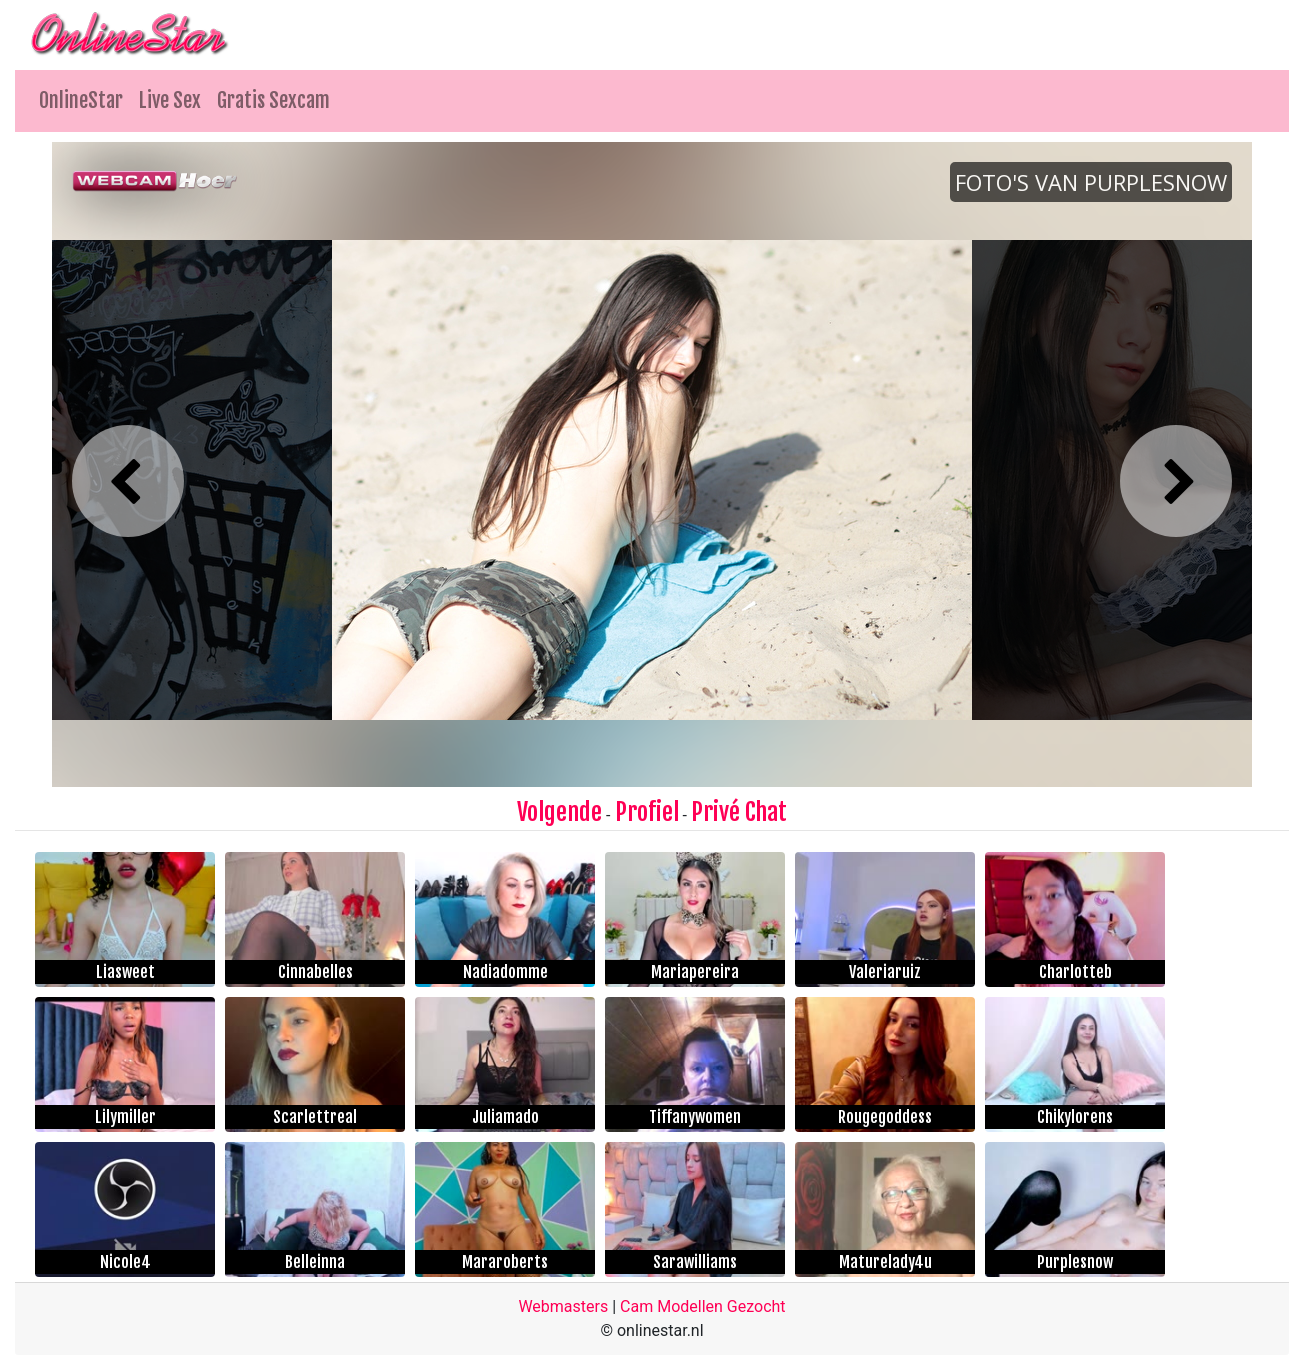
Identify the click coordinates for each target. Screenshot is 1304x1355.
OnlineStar (81, 100)
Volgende (559, 812)
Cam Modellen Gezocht (703, 1306)
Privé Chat (739, 812)
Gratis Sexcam (273, 100)
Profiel (647, 812)
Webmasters (563, 1306)
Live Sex (170, 100)
